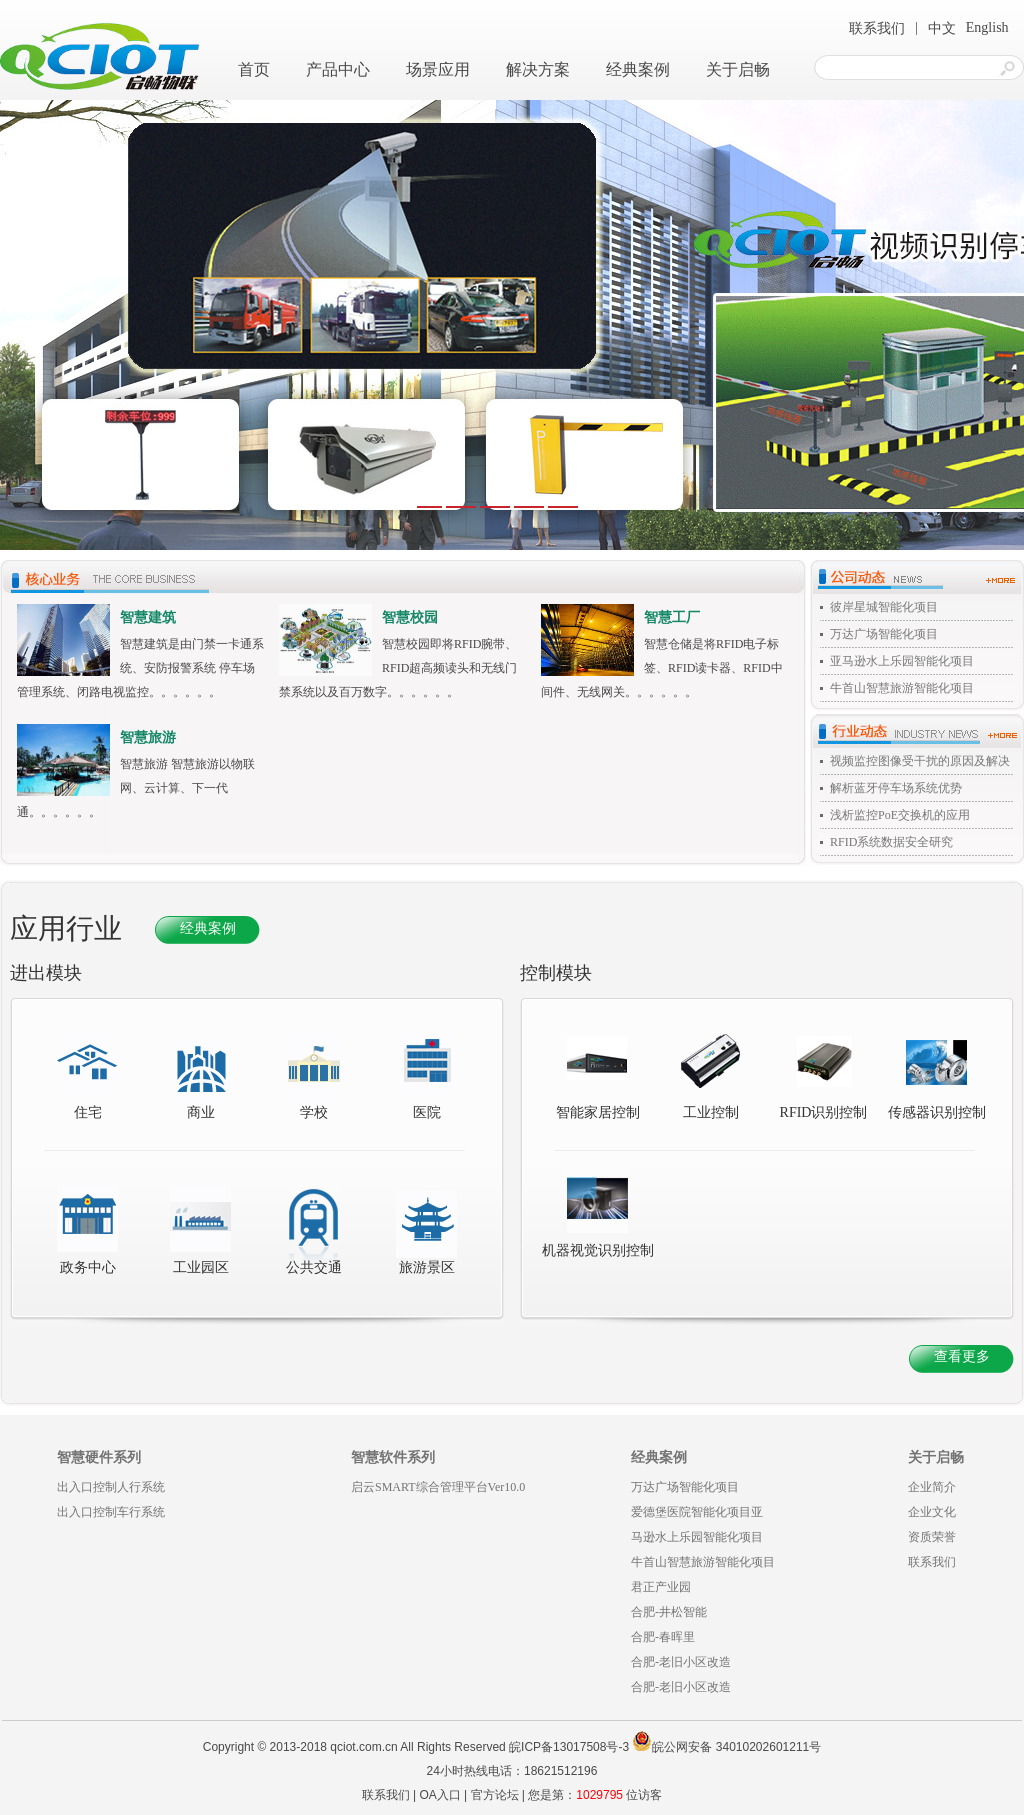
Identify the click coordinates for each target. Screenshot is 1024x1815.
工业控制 (710, 1074)
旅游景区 (427, 1267)
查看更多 (962, 1356)
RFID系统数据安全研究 (891, 842)
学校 (314, 1112)
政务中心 (88, 1267)
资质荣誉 (932, 1537)
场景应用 (438, 69)
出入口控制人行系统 (111, 1487)
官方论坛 (495, 1795)
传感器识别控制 (937, 1074)
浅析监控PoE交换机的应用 (900, 815)
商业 (201, 1112)
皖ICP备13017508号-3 (569, 1747)
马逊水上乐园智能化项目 (697, 1537)
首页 (254, 69)
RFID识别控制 (824, 1074)
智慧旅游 (148, 737)
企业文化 (932, 1512)
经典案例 (638, 69)
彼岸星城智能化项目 (884, 607)
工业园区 (201, 1267)
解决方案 (538, 69)
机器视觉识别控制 (598, 1212)
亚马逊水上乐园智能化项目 (902, 661)
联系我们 (877, 28)
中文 (942, 28)
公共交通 (314, 1267)
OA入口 (439, 1795)
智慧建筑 (148, 617)
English (987, 27)
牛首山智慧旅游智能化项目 (902, 688)
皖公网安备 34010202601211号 (726, 1747)
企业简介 (932, 1487)
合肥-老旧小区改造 (681, 1662)
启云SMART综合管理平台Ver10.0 (438, 1487)
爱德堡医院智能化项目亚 (697, 1512)
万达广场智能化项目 (884, 634)
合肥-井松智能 (669, 1612)
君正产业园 (661, 1587)
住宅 (88, 1112)
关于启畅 (738, 69)
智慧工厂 (672, 617)
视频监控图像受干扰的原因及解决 (920, 761)
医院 (427, 1112)
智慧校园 (410, 617)
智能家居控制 (598, 1074)
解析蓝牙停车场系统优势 (896, 788)
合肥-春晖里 (663, 1637)
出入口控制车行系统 (111, 1512)
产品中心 (338, 69)
